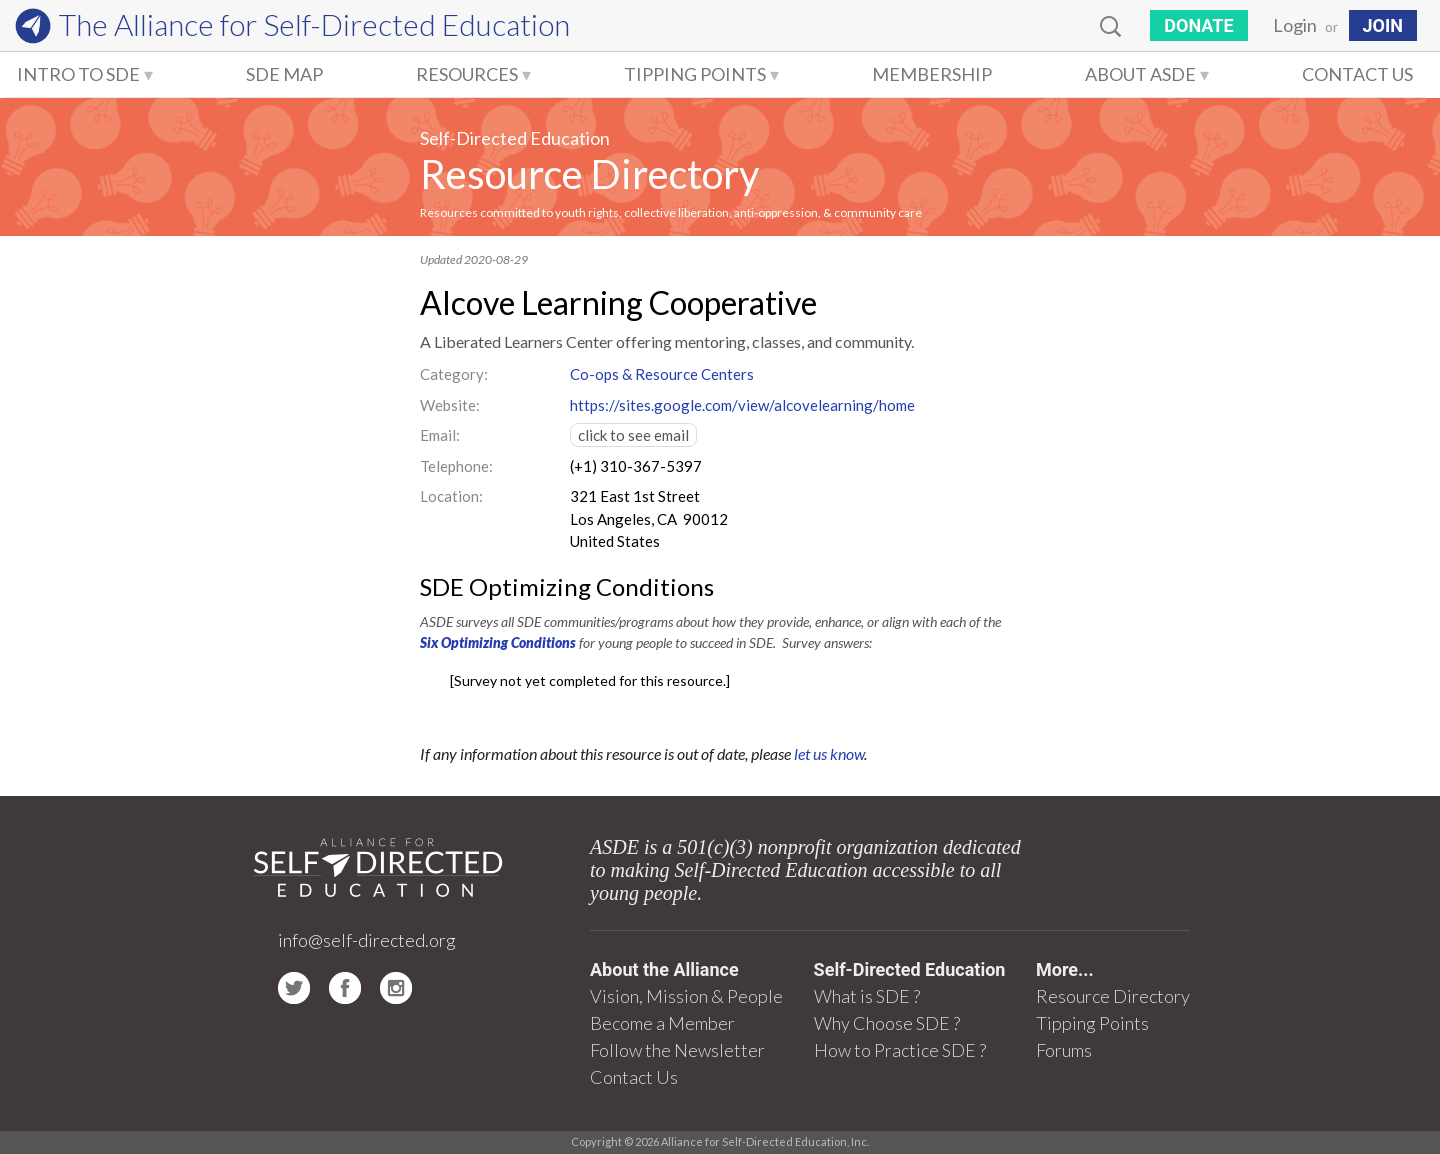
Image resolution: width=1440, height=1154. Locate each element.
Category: (454, 374)
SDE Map (284, 74)
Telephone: (456, 466)
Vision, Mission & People (686, 996)
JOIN (1383, 25)
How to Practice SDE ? (900, 1050)
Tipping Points (695, 74)
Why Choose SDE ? (887, 1023)
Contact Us (1357, 74)
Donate (1198, 25)
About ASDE (1140, 74)
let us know (829, 753)
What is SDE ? (867, 996)
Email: (440, 435)
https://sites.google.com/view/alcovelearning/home (742, 405)
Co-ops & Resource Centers (662, 374)
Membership (932, 74)
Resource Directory (589, 174)
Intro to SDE (78, 74)
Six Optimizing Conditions (498, 642)
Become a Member (662, 1023)
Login (1295, 25)
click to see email (633, 435)
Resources (467, 74)
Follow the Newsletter (677, 1050)
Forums (1064, 1050)
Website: (450, 405)
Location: (451, 496)
